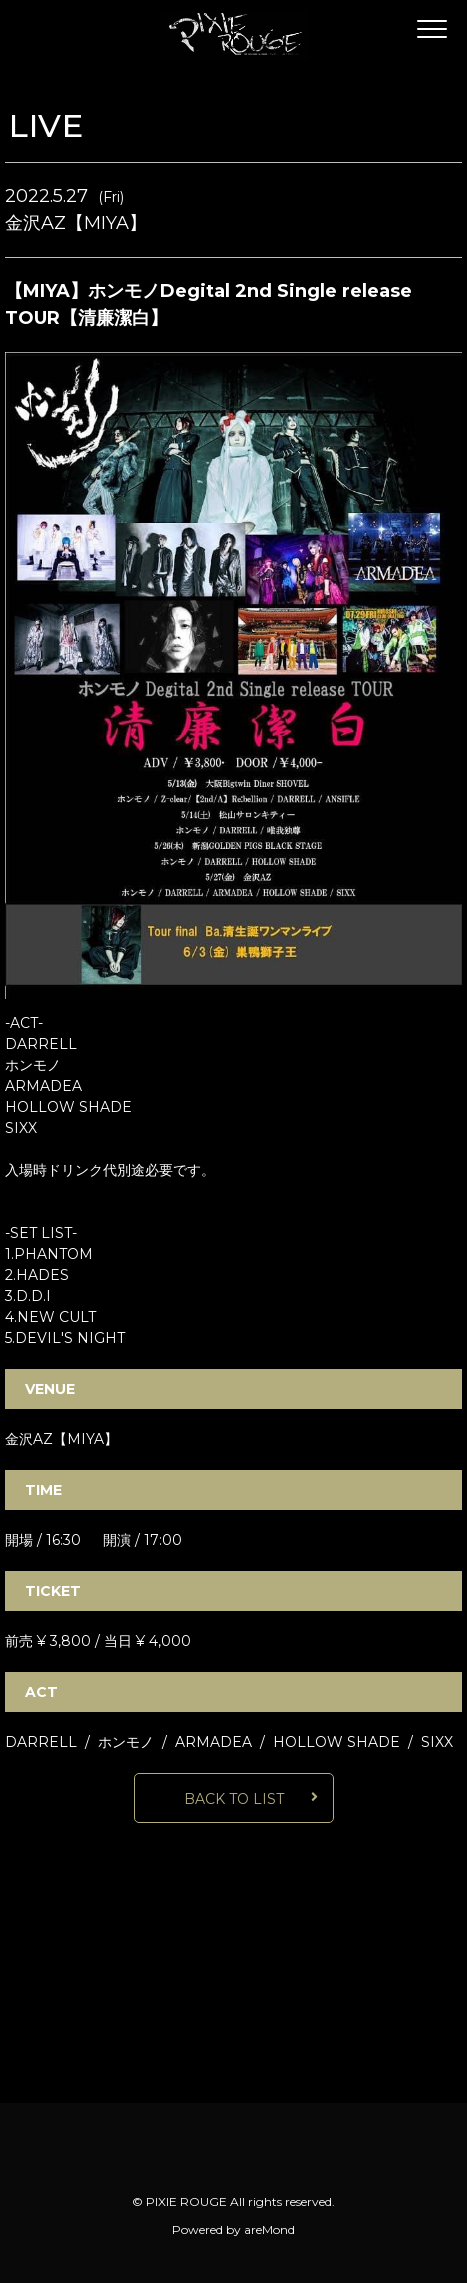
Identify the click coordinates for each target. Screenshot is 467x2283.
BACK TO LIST (234, 1799)
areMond (269, 2229)
